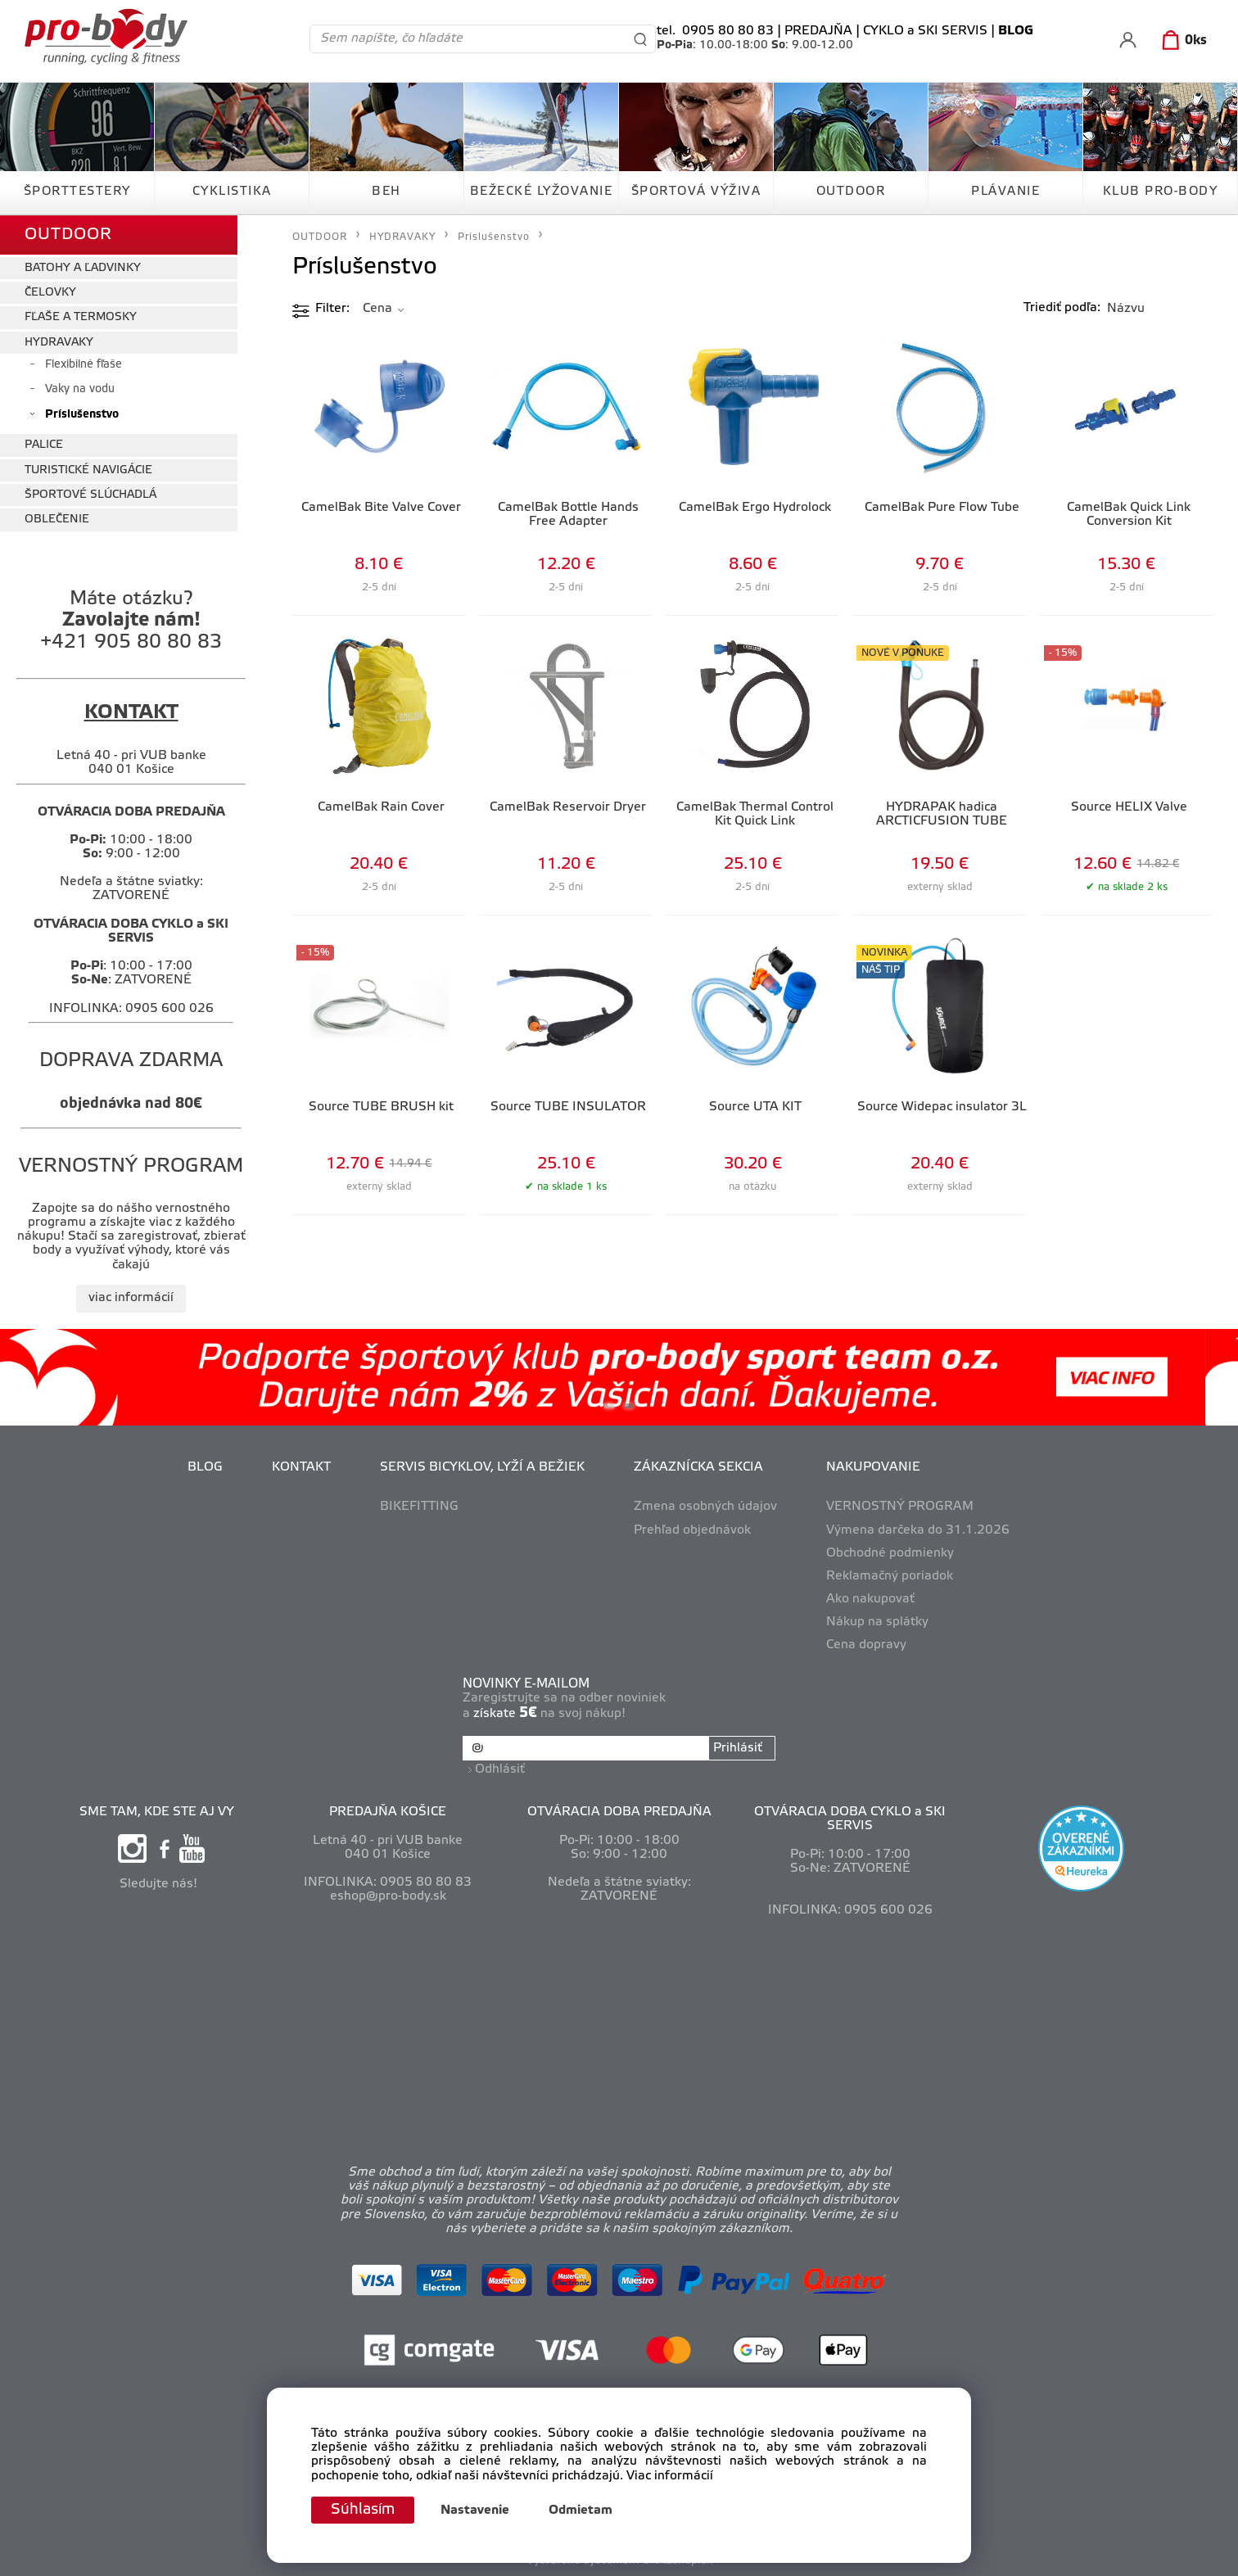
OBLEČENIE (57, 519)
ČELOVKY (50, 292)
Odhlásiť (500, 1769)
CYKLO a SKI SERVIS (925, 31)
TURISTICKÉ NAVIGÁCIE (88, 470)
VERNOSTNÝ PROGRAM (900, 1506)
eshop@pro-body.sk (388, 1896)
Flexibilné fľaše (83, 364)
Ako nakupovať (870, 1599)
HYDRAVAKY (59, 342)
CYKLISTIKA (232, 191)
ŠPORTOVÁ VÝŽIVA (696, 191)
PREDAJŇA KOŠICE (387, 1812)
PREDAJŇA (818, 31)
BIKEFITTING (419, 1506)
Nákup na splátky (877, 1622)
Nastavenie (475, 2510)
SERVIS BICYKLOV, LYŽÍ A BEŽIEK (482, 1467)
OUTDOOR (851, 191)
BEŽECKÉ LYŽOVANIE (541, 191)
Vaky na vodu (80, 389)
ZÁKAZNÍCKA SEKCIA (698, 1467)
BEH (386, 191)
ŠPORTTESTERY (77, 191)
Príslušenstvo (82, 414)
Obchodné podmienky (890, 1553)
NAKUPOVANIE (873, 1467)
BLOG (205, 1467)
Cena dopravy (866, 1645)
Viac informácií (669, 2476)
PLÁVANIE (1005, 191)
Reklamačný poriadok (889, 1576)
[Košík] (1181, 41)
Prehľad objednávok (692, 1530)
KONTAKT (301, 1467)
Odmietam (580, 2510)
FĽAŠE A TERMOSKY (81, 317)
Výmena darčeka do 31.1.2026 (918, 1530)
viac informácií (131, 1298)
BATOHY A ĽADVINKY (83, 268)
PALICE (44, 445)
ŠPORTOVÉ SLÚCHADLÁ (90, 495)
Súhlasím (363, 2509)
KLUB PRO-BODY (1160, 191)
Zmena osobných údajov (705, 1506)
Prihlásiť (737, 1748)
